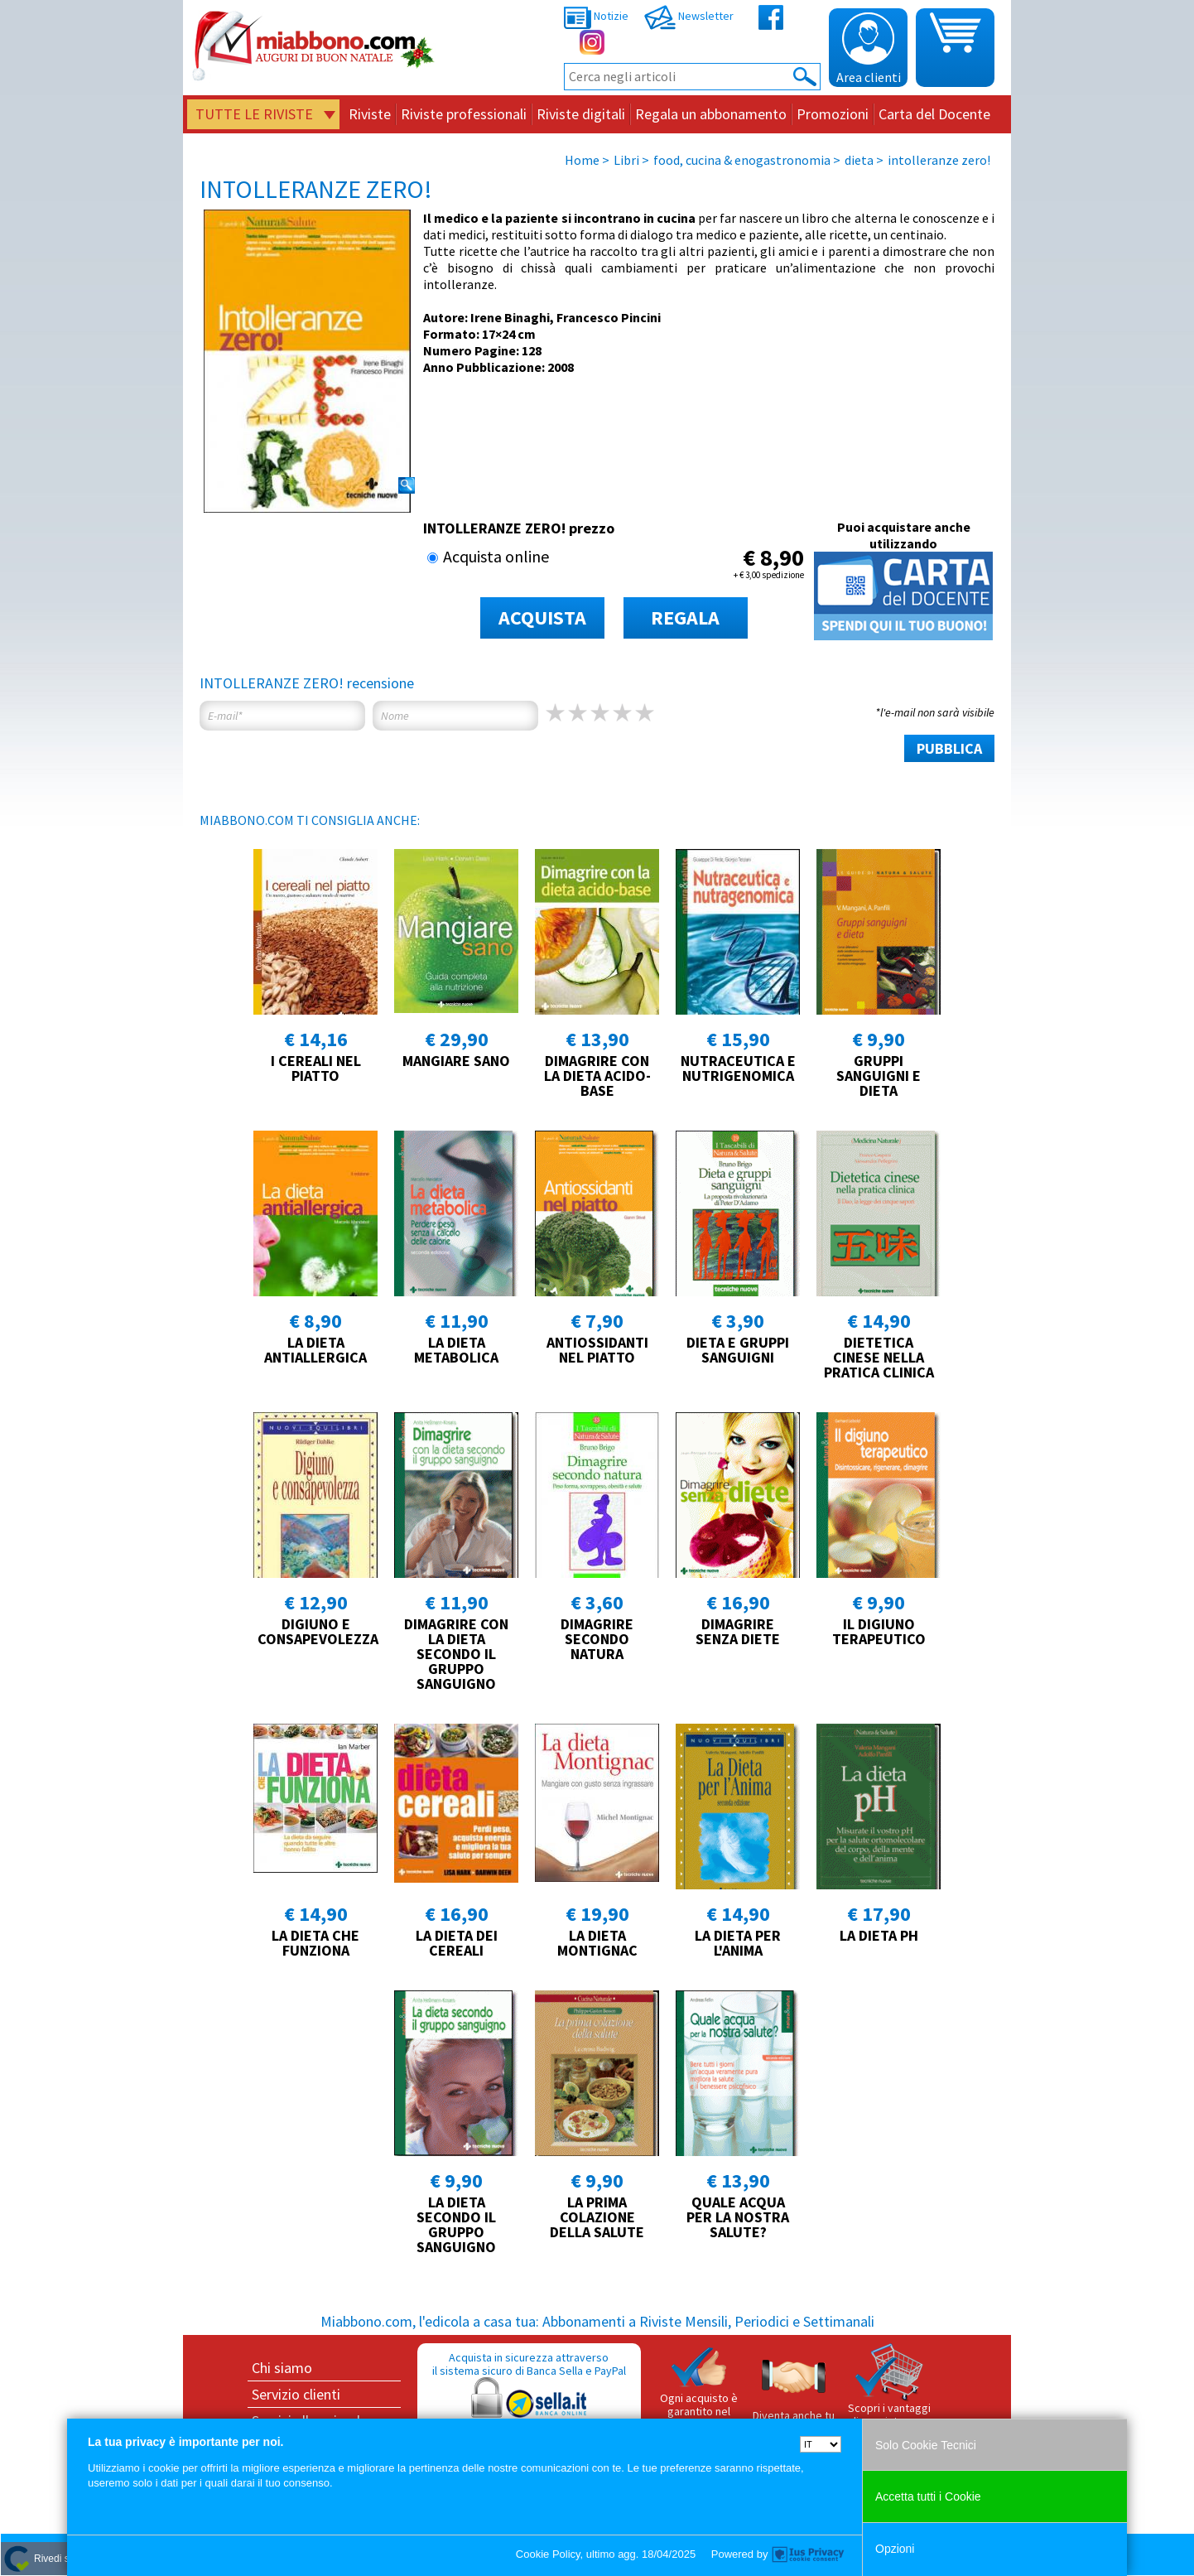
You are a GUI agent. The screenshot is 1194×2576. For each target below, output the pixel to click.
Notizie (596, 15)
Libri (626, 160)
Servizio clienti (296, 2394)
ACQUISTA (542, 617)
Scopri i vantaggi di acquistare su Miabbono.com (889, 2392)
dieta (859, 160)
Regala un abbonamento (711, 113)
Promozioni (833, 113)
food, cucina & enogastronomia (742, 160)
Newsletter (689, 15)
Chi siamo (282, 2367)
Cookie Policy (548, 2554)
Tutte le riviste (254, 113)
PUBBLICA (949, 748)
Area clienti (868, 48)
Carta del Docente (934, 113)
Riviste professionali (464, 113)
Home (582, 160)
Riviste (370, 113)
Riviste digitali (581, 113)
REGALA (685, 617)
